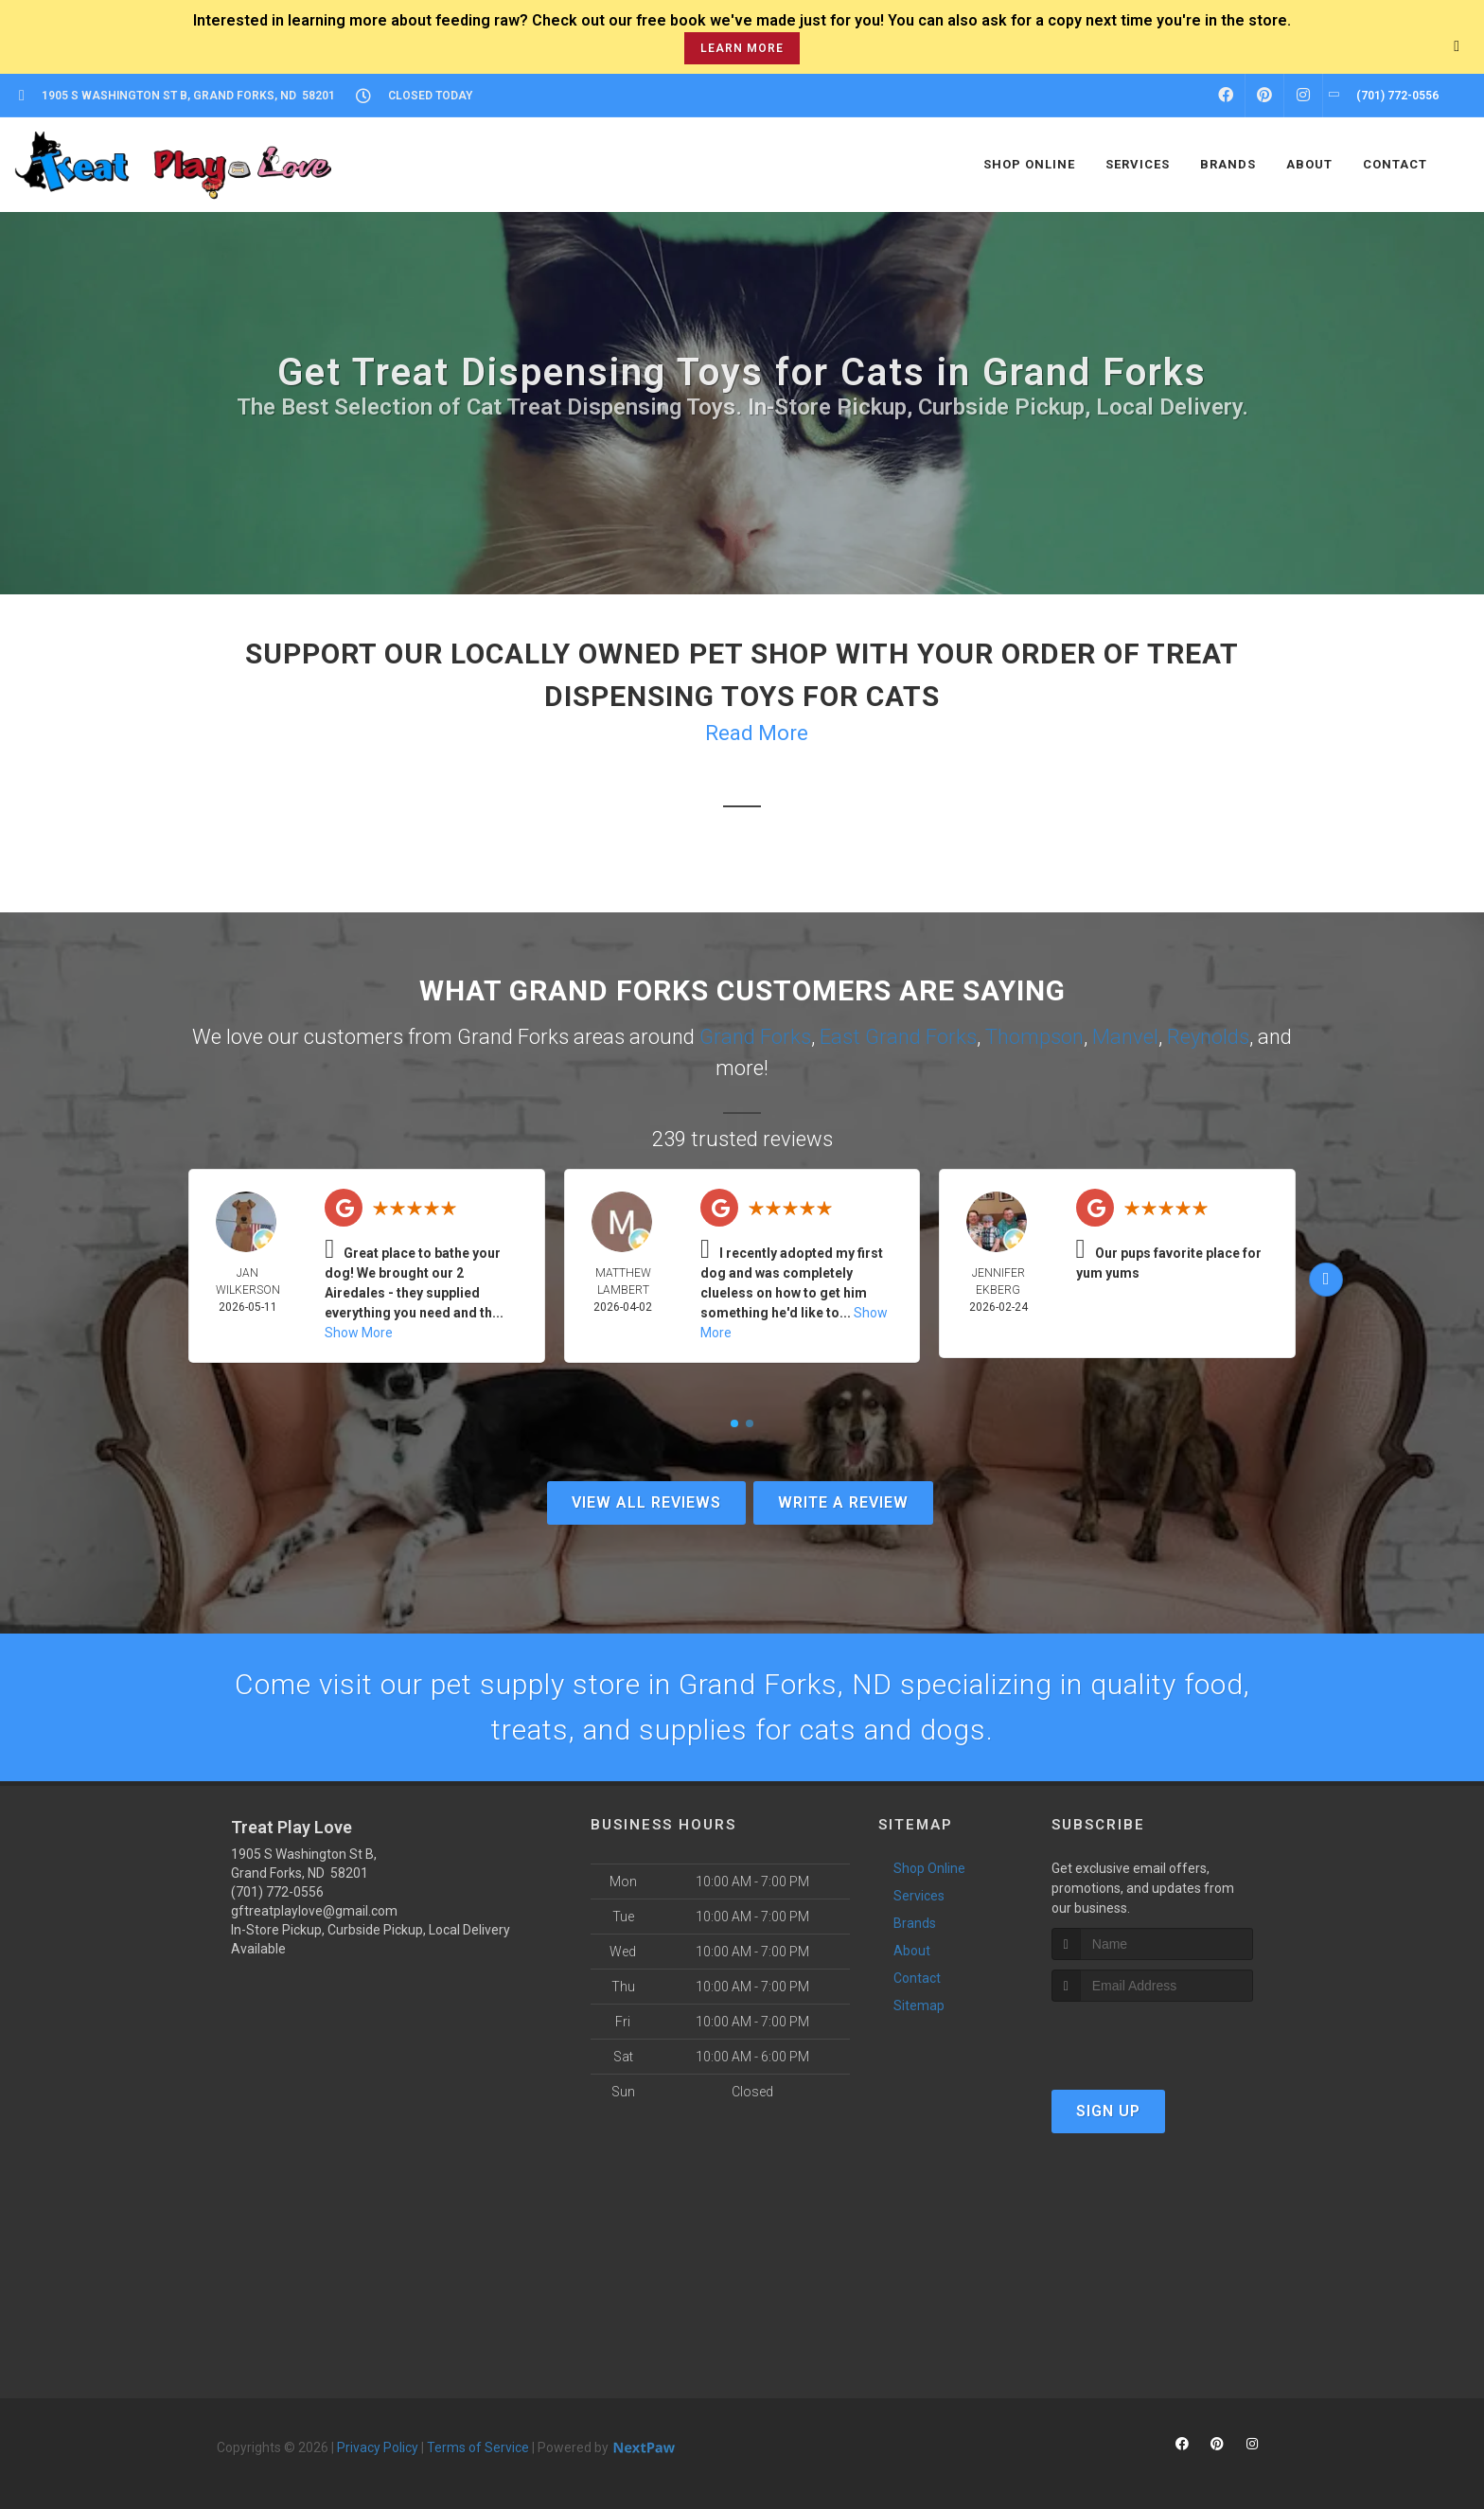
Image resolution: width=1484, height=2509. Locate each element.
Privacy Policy (377, 2447)
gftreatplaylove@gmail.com (314, 1910)
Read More (756, 733)
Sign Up (1108, 2111)
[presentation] (1152, 2037)
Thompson (1034, 1037)
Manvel (1125, 1037)
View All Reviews (646, 1502)
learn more (742, 48)
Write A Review (843, 1502)
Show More (359, 1332)
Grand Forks (755, 1037)
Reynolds (1208, 1037)
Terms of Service (478, 2447)
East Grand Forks (898, 1037)
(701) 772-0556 (277, 1891)
